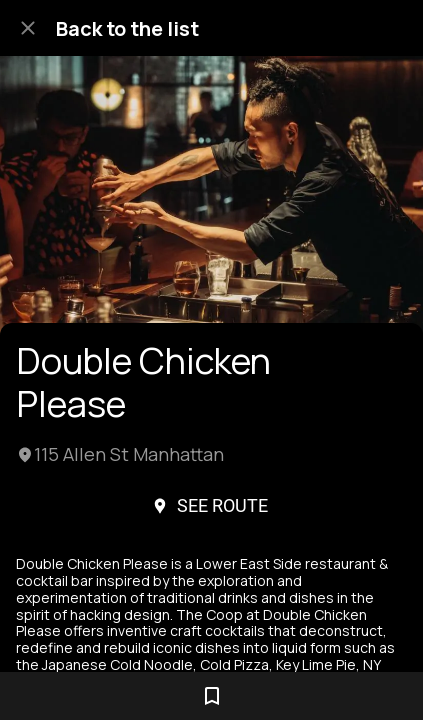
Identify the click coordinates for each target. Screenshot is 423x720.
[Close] (28, 28)
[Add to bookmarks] (212, 696)
